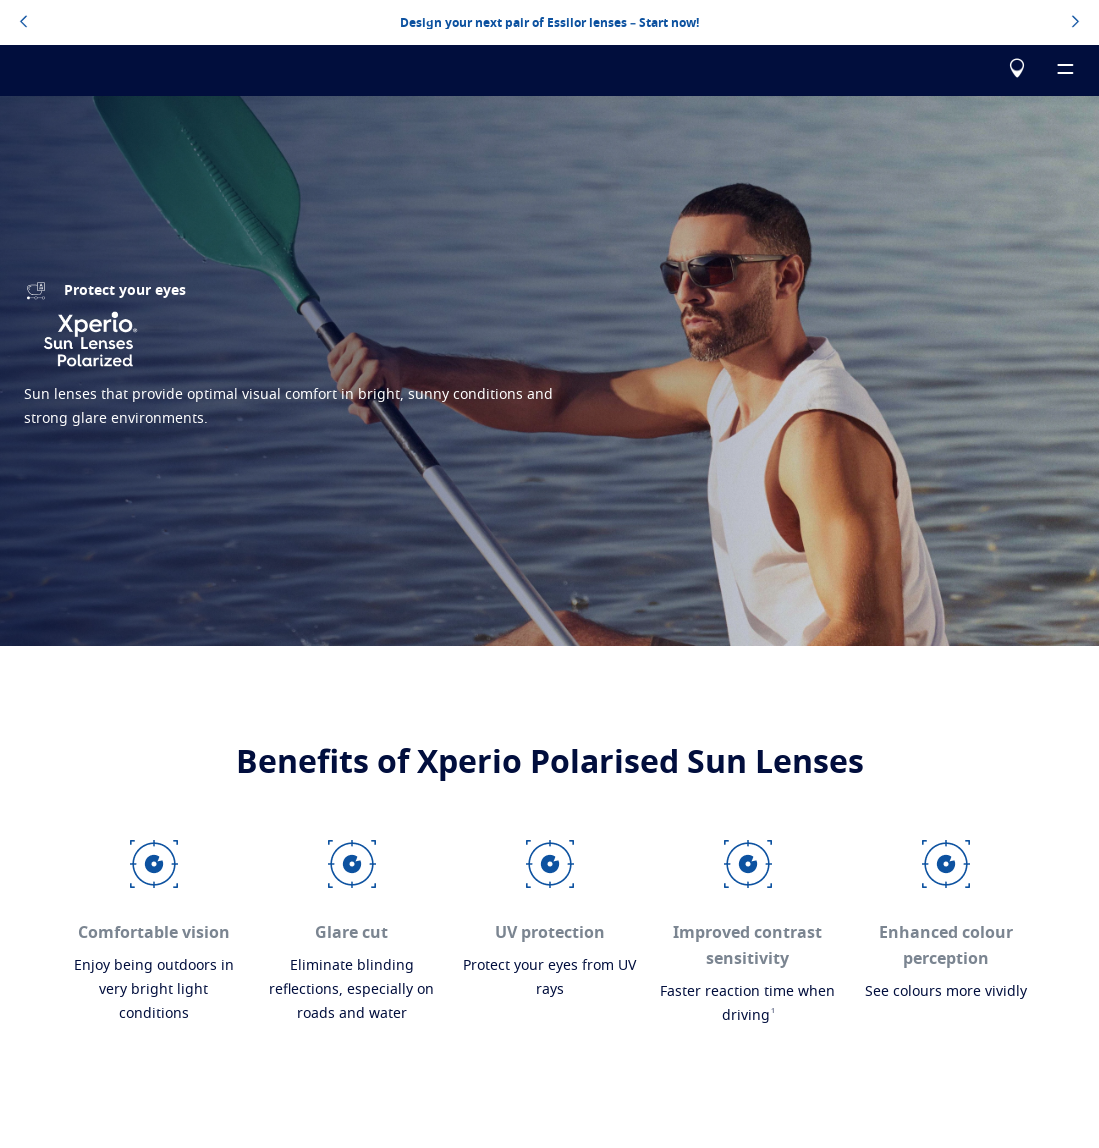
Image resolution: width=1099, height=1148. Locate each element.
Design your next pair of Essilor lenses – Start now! (549, 23)
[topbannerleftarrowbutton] (23, 23)
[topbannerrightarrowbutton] (1075, 23)
